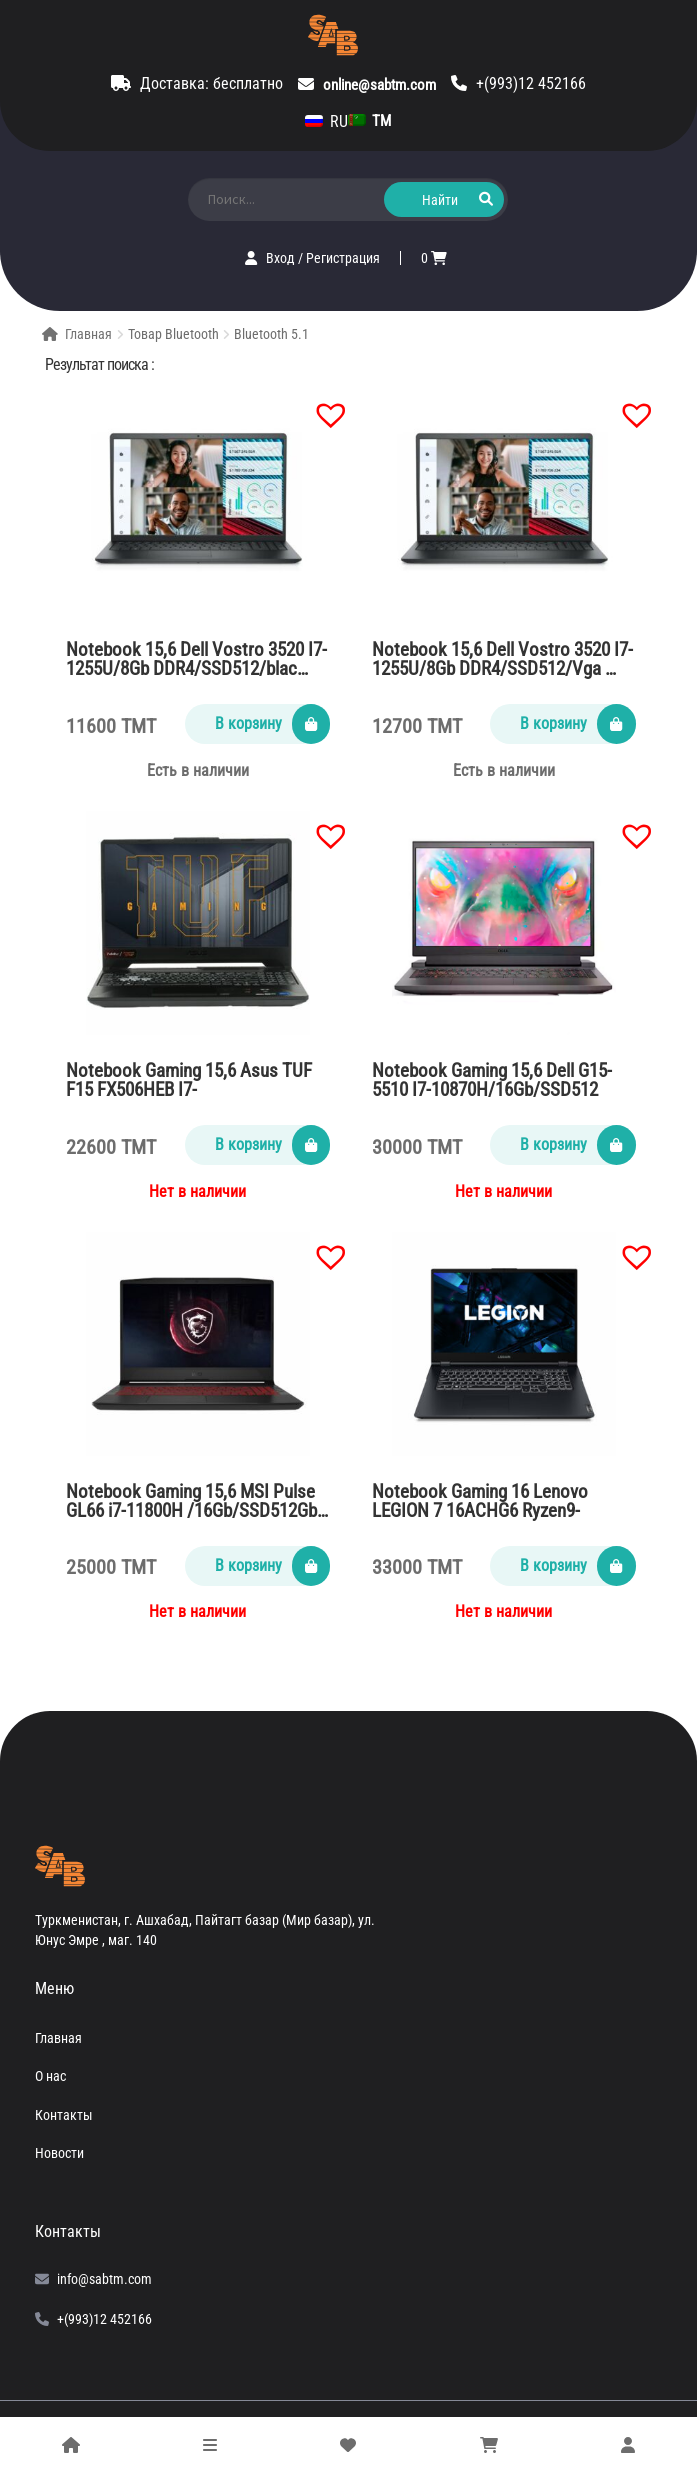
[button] (321, 405)
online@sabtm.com (379, 85)
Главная (88, 334)
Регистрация (343, 258)
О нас (50, 2076)
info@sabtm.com (104, 2279)
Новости (59, 2153)
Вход (282, 258)
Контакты (64, 2115)
